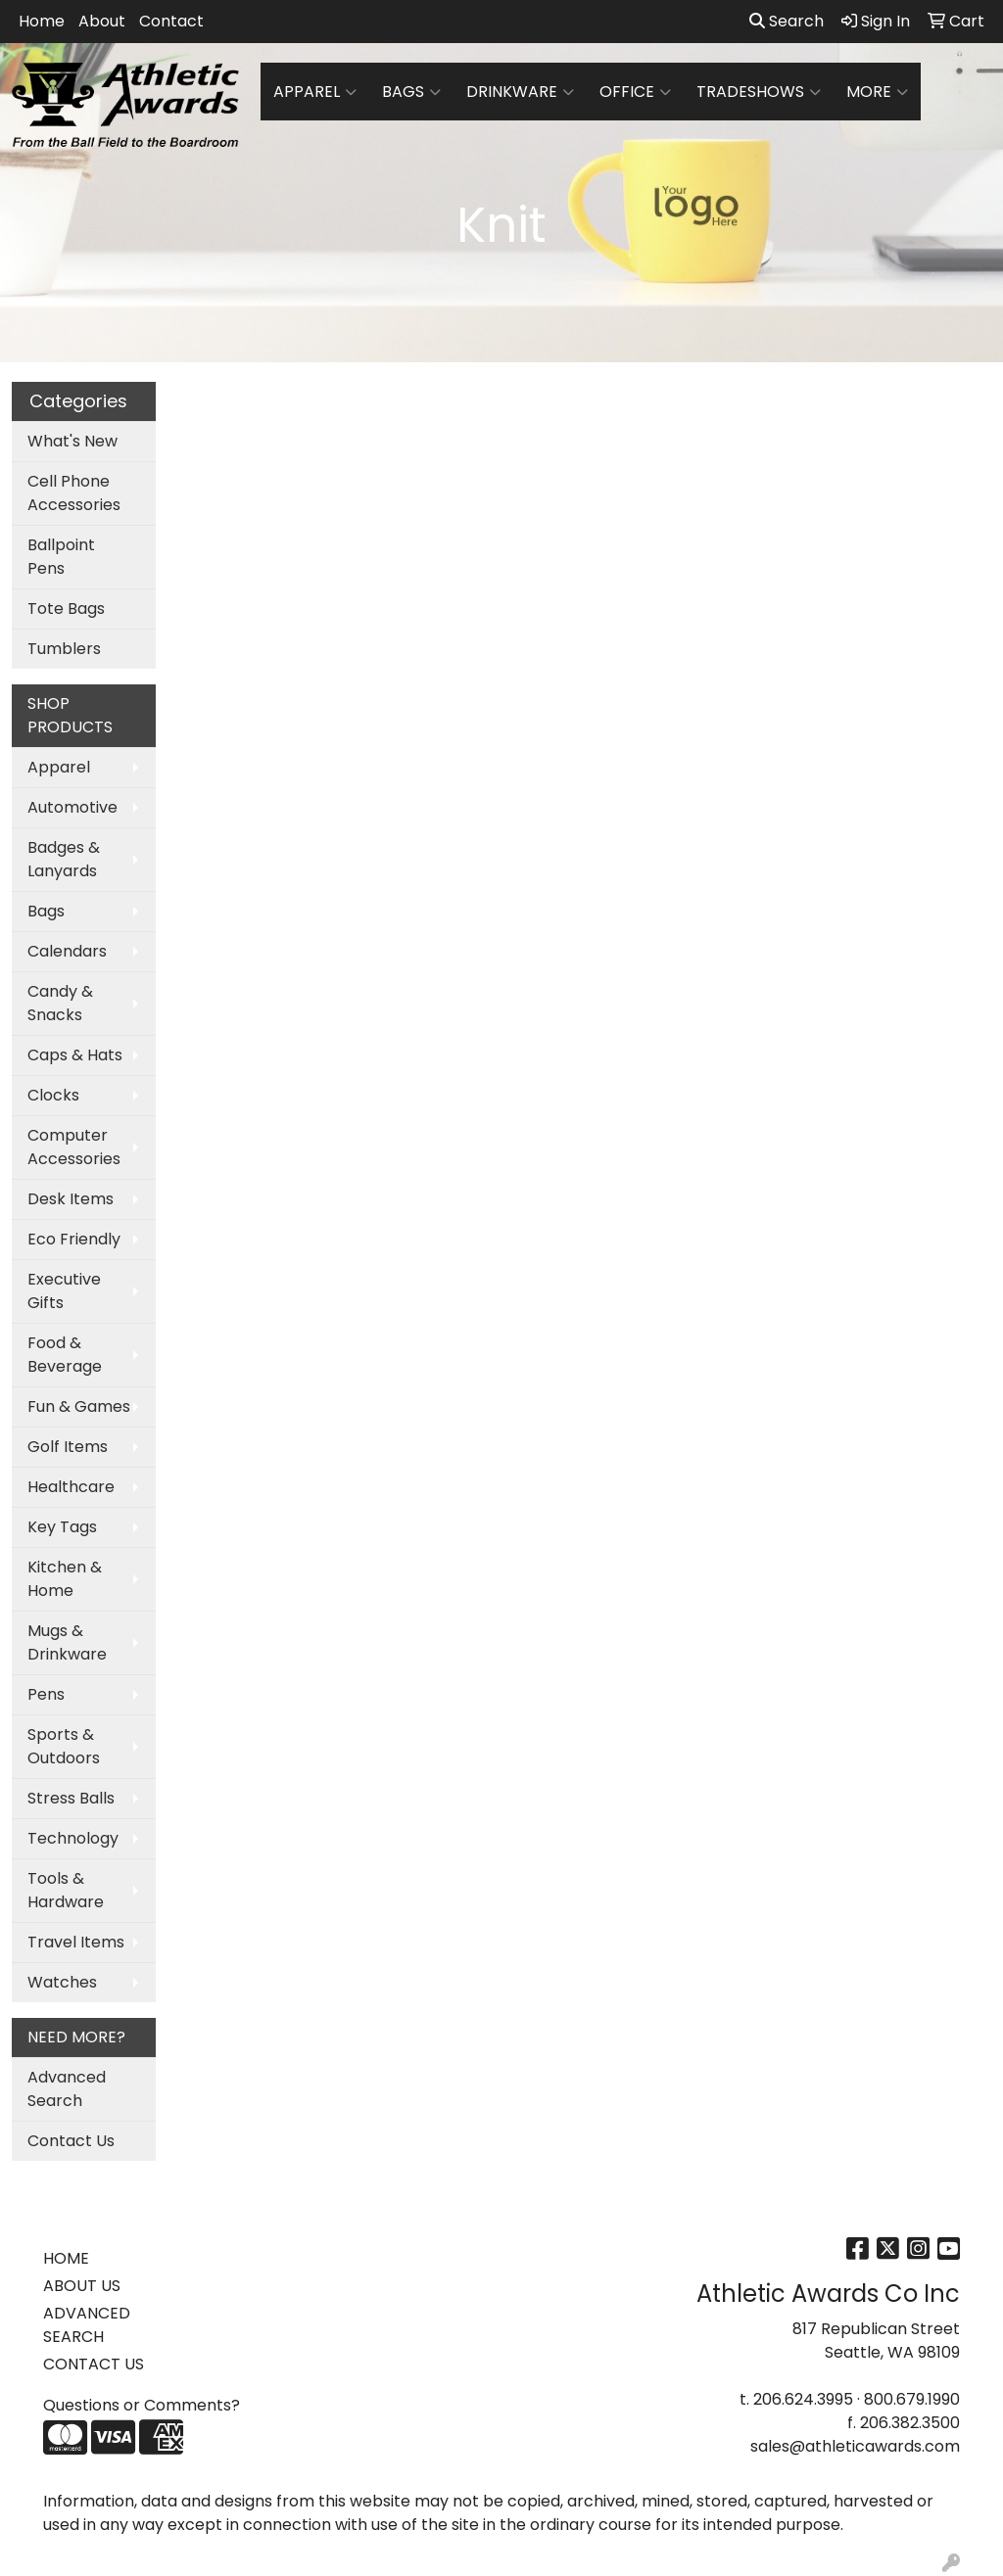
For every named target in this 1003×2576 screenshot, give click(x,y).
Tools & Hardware (65, 1890)
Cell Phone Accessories (73, 493)
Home (42, 21)
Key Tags (62, 1527)
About (101, 21)
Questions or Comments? (141, 2405)
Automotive (72, 807)
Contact (171, 21)
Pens (46, 1694)
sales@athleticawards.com (855, 2446)
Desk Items (70, 1199)
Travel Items (75, 1942)
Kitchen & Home (64, 1579)
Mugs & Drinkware (67, 1642)
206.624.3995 (803, 2399)
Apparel (315, 92)
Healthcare (71, 1486)
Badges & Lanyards (63, 859)
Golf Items (67, 1446)
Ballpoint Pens (61, 557)
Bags (411, 92)
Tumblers (64, 648)
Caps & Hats (74, 1055)
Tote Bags (66, 608)
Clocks (53, 1095)
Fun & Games (78, 1406)
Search (786, 21)
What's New (72, 441)
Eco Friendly (73, 1239)
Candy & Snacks (60, 1003)
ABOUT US (81, 2285)
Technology (73, 1838)
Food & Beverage (64, 1355)
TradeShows (758, 92)
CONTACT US (93, 2364)
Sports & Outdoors (63, 1746)
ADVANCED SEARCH (86, 2325)
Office (635, 92)
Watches (62, 1982)
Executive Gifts (64, 1291)
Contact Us (71, 2141)
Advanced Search (66, 2089)
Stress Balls (71, 1798)
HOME (66, 2258)
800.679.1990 (912, 2399)
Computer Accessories (73, 1147)
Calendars (67, 951)
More (877, 92)
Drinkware (520, 92)
